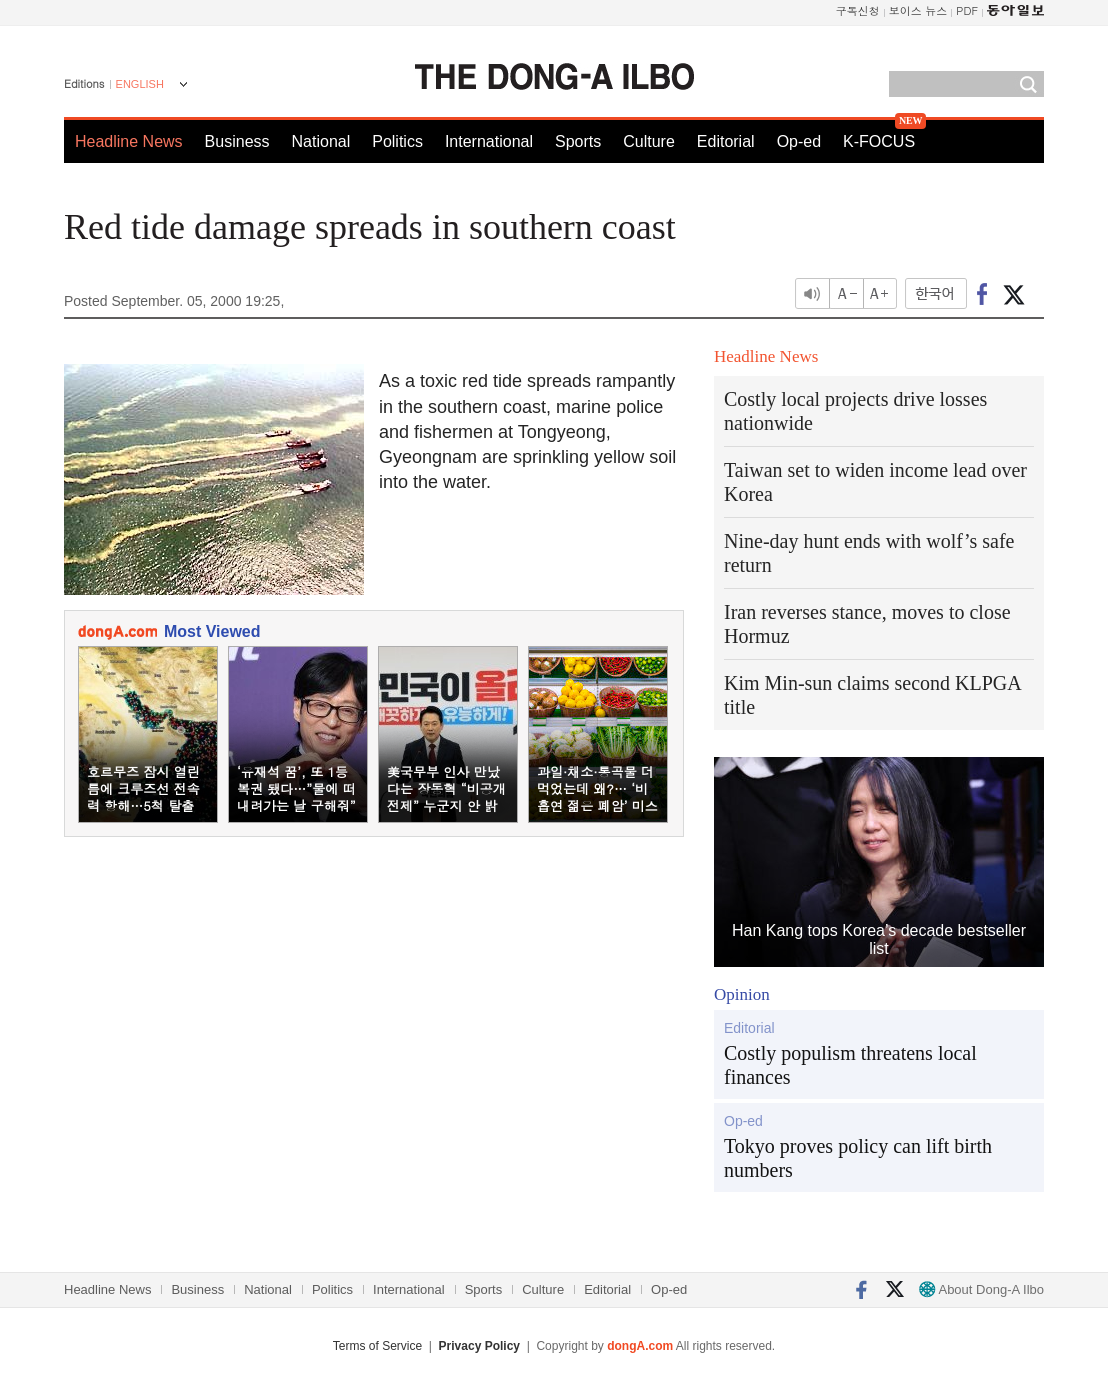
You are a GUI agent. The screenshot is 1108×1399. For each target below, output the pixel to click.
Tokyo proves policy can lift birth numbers (858, 1158)
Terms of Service (377, 1346)
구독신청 (858, 10)
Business (237, 141)
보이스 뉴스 (918, 10)
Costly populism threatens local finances (850, 1065)
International (489, 141)
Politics (397, 141)
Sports (578, 141)
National (321, 141)
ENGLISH (140, 84)
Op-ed (799, 141)
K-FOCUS (879, 141)
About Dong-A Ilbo (981, 1289)
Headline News (129, 141)
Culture (649, 141)
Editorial (726, 141)
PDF (967, 10)
